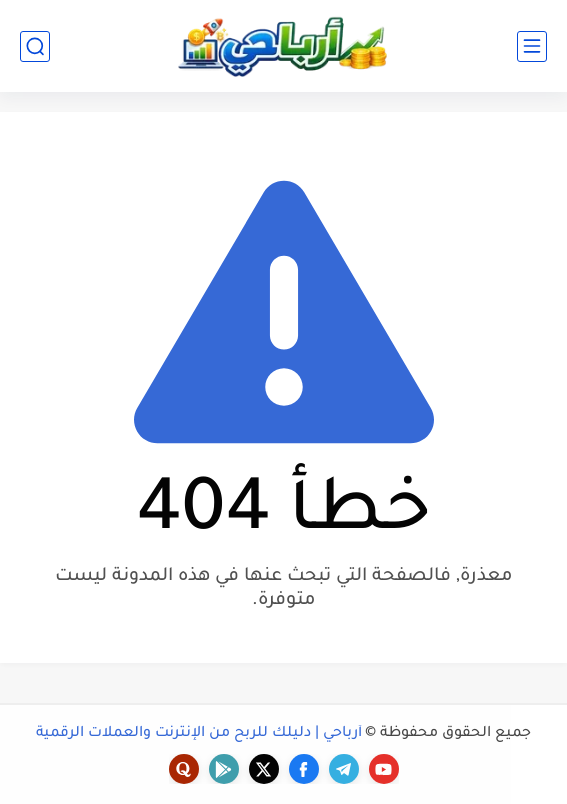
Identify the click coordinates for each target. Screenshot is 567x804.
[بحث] (35, 46)
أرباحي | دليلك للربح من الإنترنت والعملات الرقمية (199, 734)
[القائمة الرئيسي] (532, 46)
